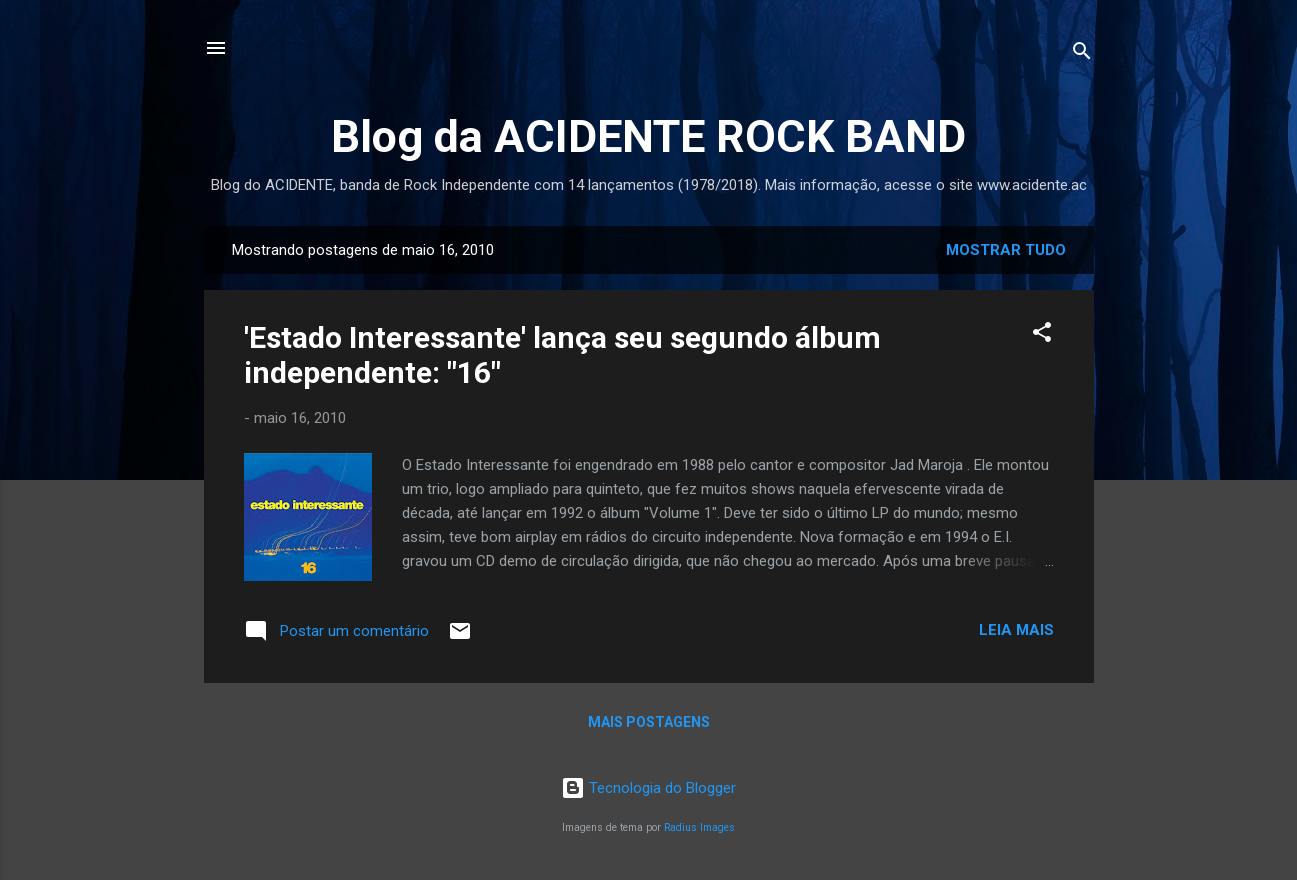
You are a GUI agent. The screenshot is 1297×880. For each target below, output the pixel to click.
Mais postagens (649, 722)
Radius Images (699, 827)
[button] (1042, 335)
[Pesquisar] (1082, 54)
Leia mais (1016, 630)
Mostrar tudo (1006, 250)
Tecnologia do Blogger (648, 788)
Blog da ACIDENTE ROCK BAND (648, 136)
